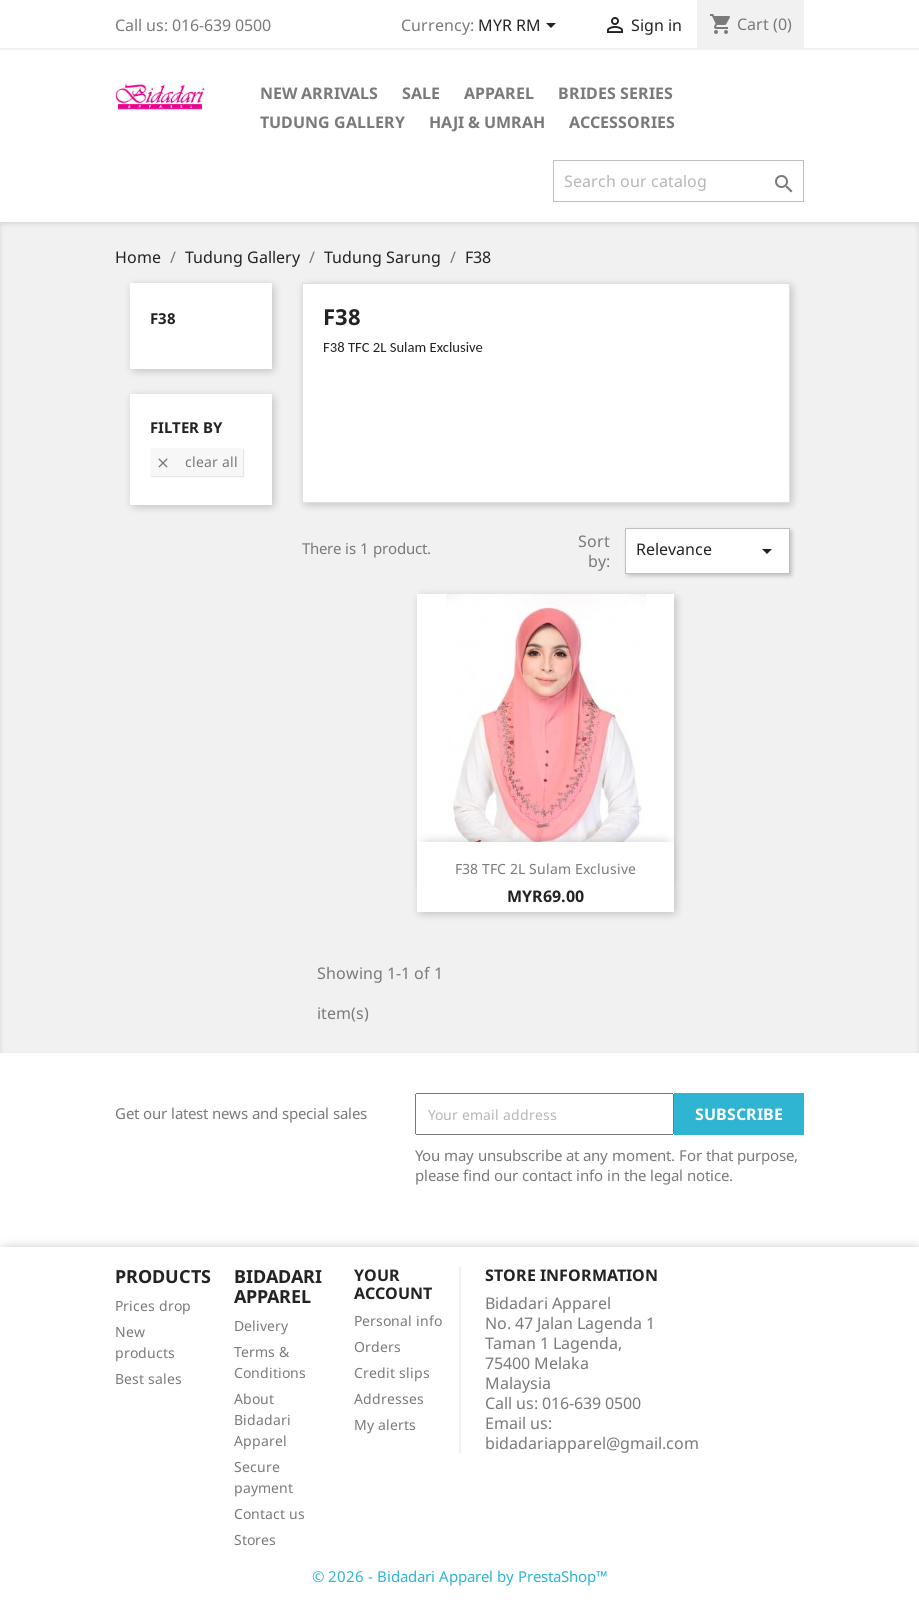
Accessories (622, 122)
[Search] (678, 181)
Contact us (269, 1513)
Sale (421, 93)
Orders (377, 1346)
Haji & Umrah (487, 122)
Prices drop (153, 1305)
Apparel (499, 93)
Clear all (196, 461)
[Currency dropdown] (520, 27)
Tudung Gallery (332, 122)
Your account (393, 1284)
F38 (163, 318)
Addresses (389, 1398)
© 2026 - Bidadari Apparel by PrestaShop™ (460, 1576)
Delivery (261, 1325)
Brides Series (615, 93)
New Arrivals (319, 93)
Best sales (148, 1378)
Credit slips (392, 1372)
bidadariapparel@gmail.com (592, 1443)
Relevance (707, 550)
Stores (255, 1539)
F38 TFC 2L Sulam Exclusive (545, 868)
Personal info (398, 1320)
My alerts (385, 1424)
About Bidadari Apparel (262, 1419)
